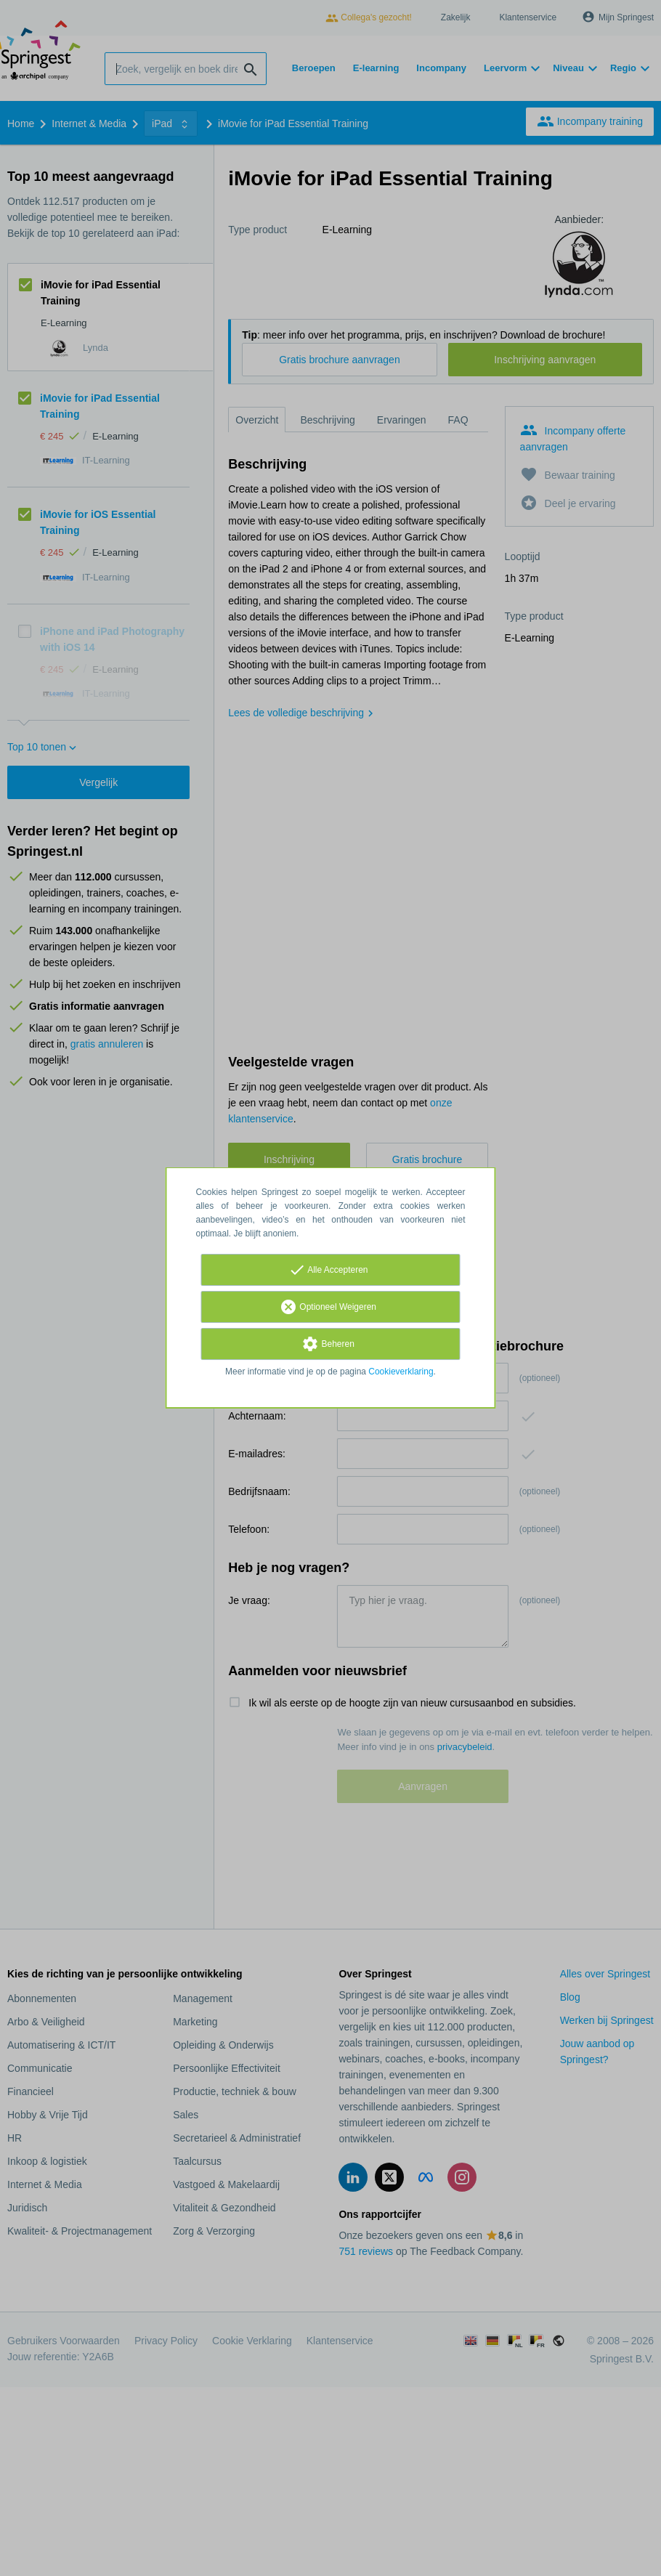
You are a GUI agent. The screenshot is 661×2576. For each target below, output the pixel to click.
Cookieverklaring (400, 1371)
